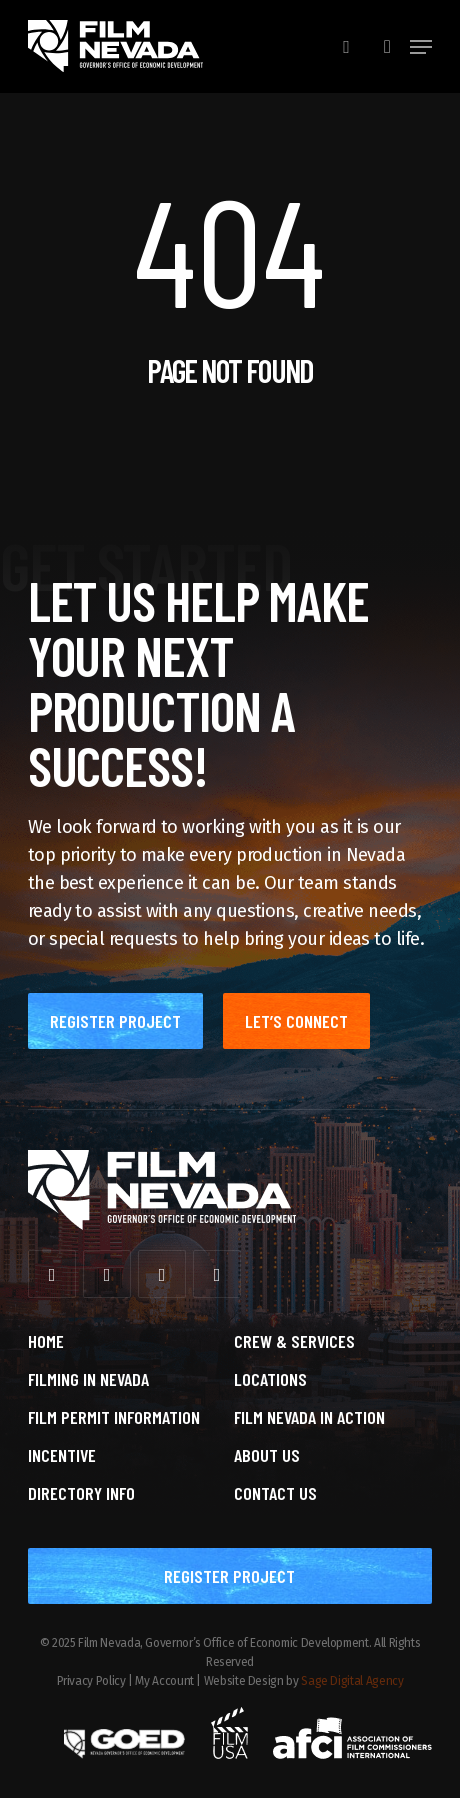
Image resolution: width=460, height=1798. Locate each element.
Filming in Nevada (88, 1379)
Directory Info (81, 1493)
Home (46, 1341)
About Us (267, 1455)
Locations (270, 1379)
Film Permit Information (114, 1417)
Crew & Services (294, 1341)
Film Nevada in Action (309, 1417)
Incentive (62, 1455)
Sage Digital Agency (352, 1681)
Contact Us (275, 1493)
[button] (421, 47)
